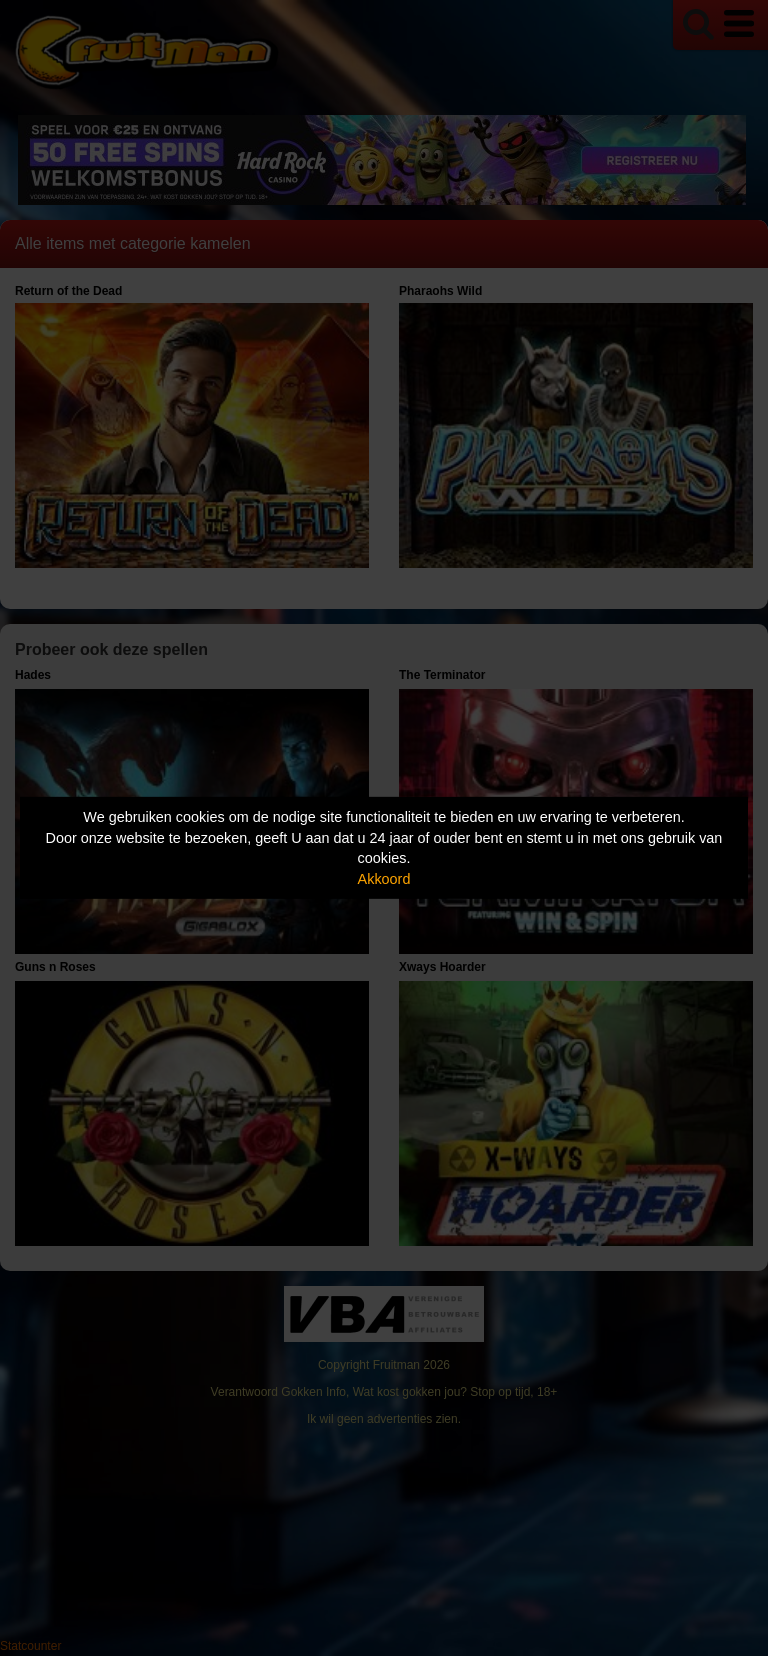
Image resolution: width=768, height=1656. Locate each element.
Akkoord (384, 879)
